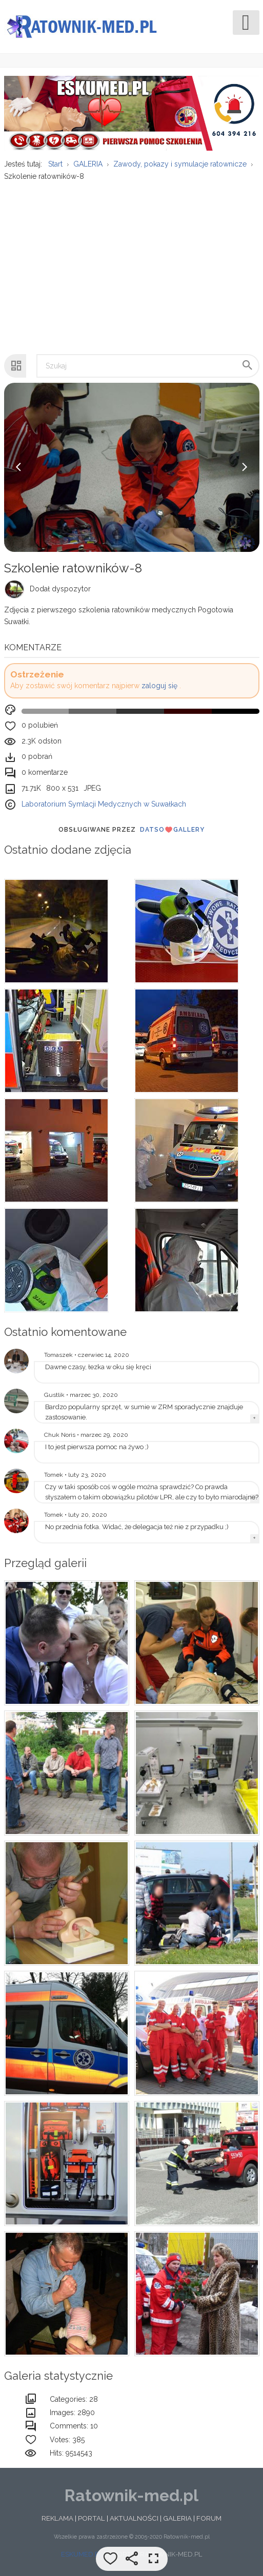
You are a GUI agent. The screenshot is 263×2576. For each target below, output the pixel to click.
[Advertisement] (131, 264)
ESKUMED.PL (82, 2556)
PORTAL (91, 2520)
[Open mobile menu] (246, 22)
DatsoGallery (172, 832)
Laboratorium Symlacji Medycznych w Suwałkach (104, 806)
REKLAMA (57, 2520)
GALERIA (177, 2520)
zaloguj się (159, 688)
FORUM (208, 2520)
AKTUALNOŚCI (134, 2520)
